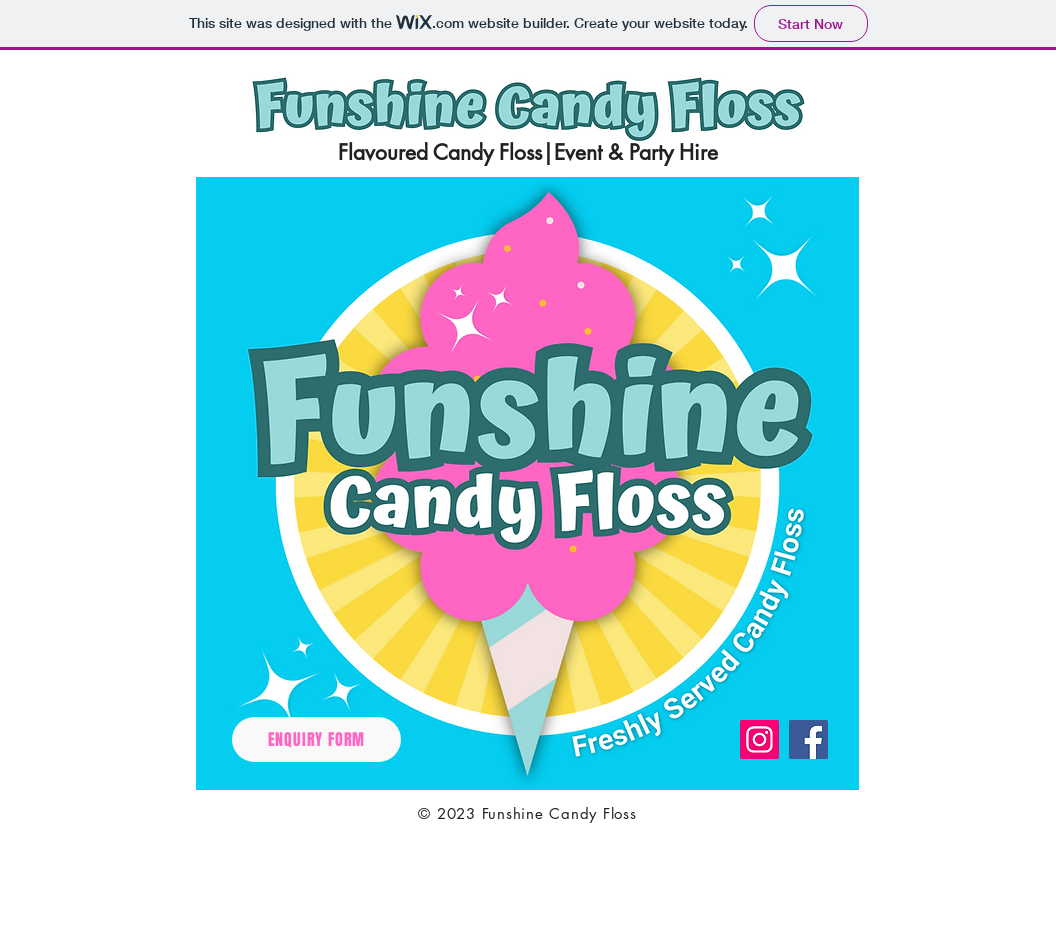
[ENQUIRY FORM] (316, 739)
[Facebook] (808, 739)
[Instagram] (759, 739)
